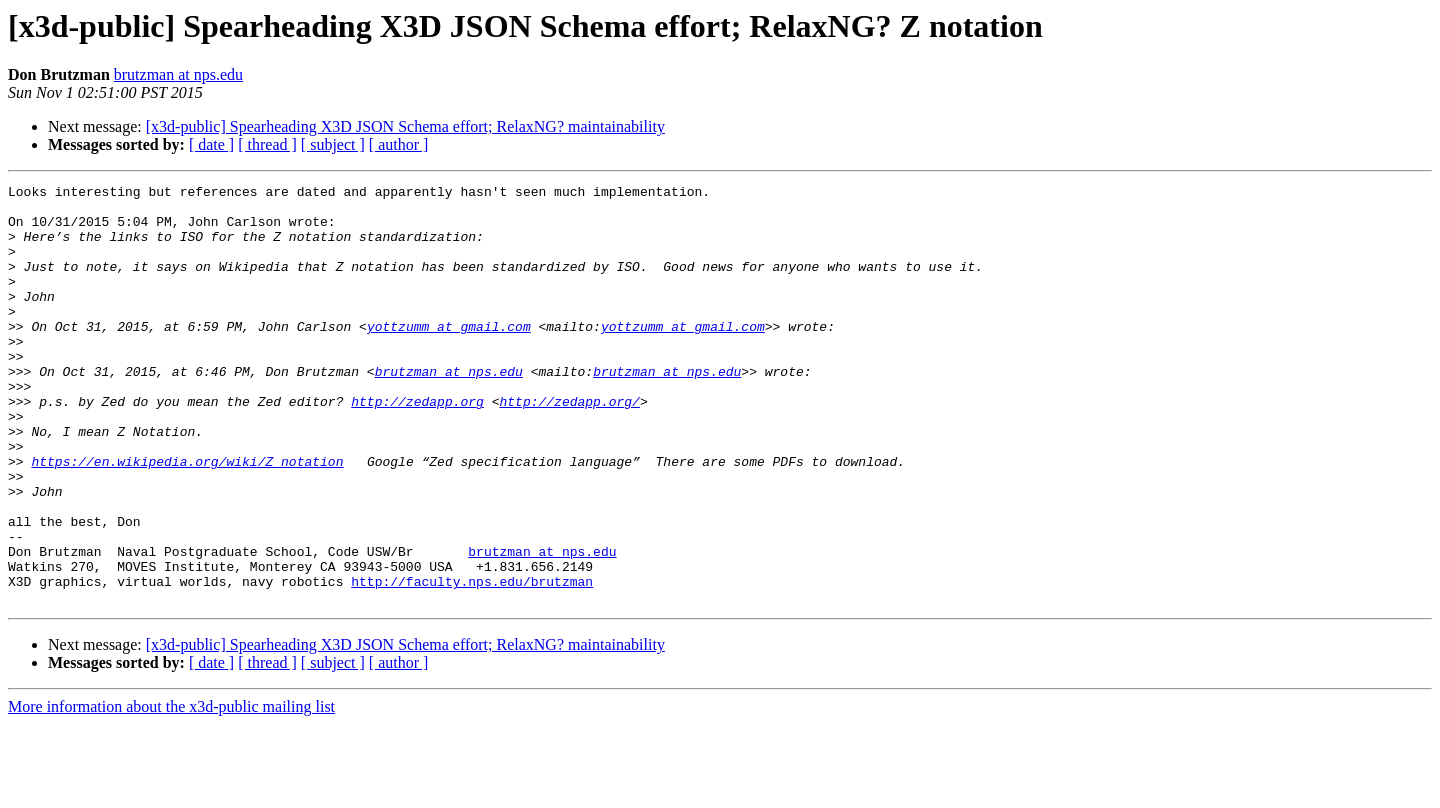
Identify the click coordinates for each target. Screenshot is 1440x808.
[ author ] (399, 144)
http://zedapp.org (417, 446)
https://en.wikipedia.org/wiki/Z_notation (187, 518)
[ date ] (211, 144)
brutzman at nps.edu (178, 74)
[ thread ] (267, 144)
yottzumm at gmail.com (449, 356)
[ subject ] (333, 144)
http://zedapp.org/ (569, 446)
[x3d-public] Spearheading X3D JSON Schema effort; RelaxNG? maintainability (405, 126)
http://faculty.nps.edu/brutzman (472, 662)
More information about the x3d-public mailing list (171, 790)
